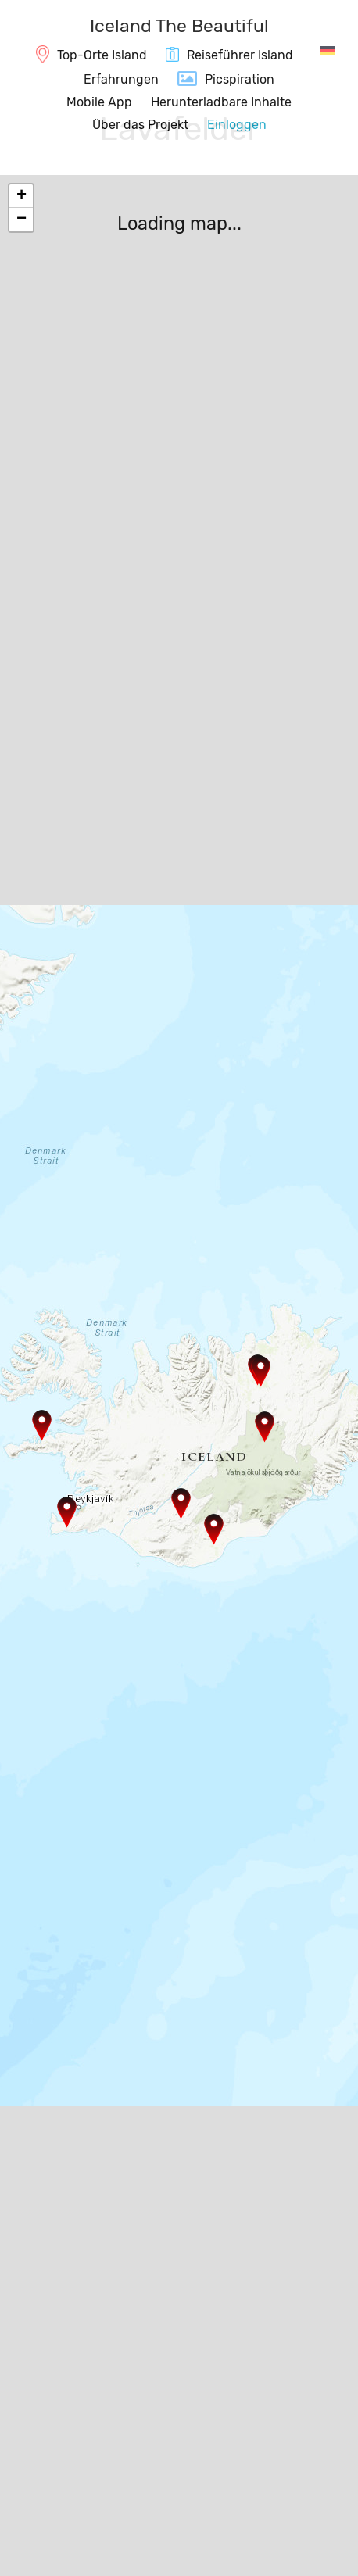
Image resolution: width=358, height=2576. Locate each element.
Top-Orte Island (102, 55)
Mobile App (99, 102)
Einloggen (237, 124)
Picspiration (239, 79)
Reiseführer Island (240, 55)
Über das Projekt (140, 124)
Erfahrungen (121, 79)
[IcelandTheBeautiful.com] (179, 27)
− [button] (21, 219)
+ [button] (21, 196)
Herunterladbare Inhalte (221, 102)
